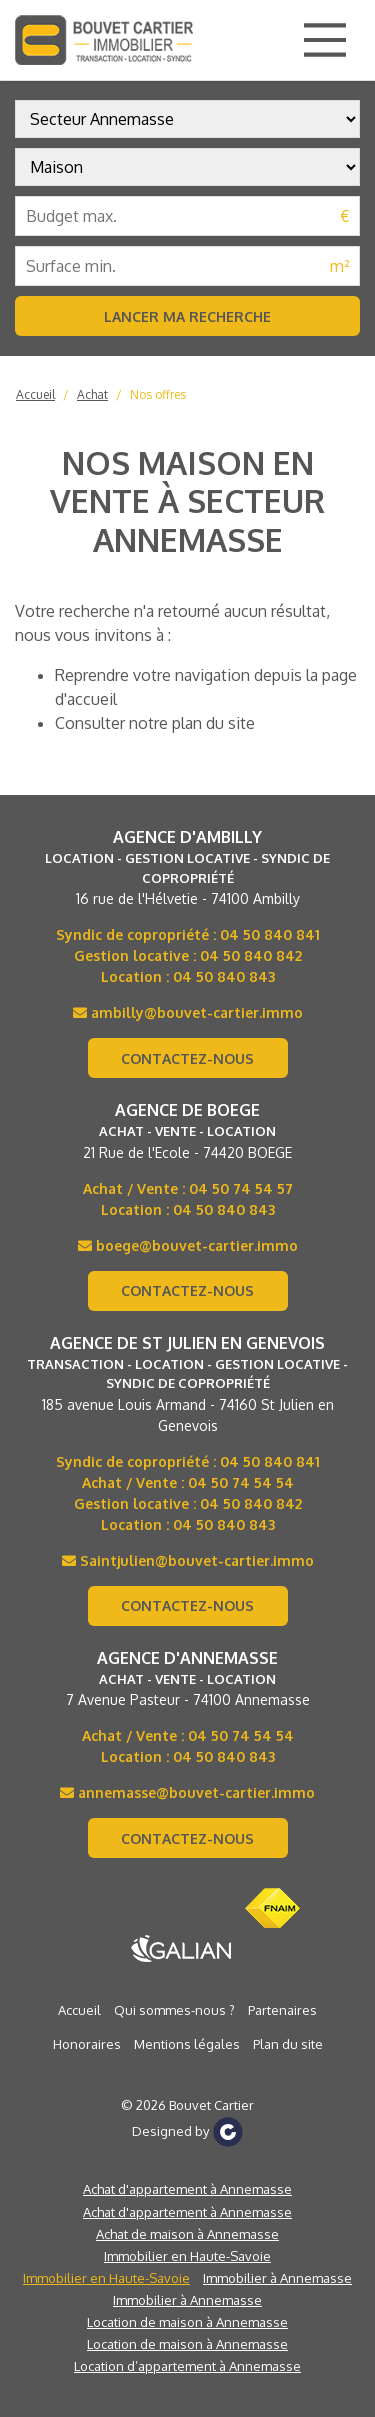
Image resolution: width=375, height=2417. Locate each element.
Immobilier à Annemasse (277, 2278)
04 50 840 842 (251, 955)
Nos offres (158, 394)
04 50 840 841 (270, 934)
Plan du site (288, 2044)
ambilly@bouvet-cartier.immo (188, 1012)
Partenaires (282, 2010)
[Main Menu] (325, 40)
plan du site (213, 723)
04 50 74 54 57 (241, 1188)
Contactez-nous (187, 1058)
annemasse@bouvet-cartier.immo (187, 1792)
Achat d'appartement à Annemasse (187, 2189)
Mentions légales (187, 2044)
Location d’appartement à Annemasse (187, 2366)
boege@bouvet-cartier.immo (188, 1245)
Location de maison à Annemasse (187, 2322)
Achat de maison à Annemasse (187, 2234)
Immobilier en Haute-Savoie (187, 2256)
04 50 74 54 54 (241, 1482)
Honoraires (87, 2044)
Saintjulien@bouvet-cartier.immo (188, 1560)
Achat (92, 394)
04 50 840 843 (224, 976)
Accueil (35, 394)
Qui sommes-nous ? (174, 2010)
